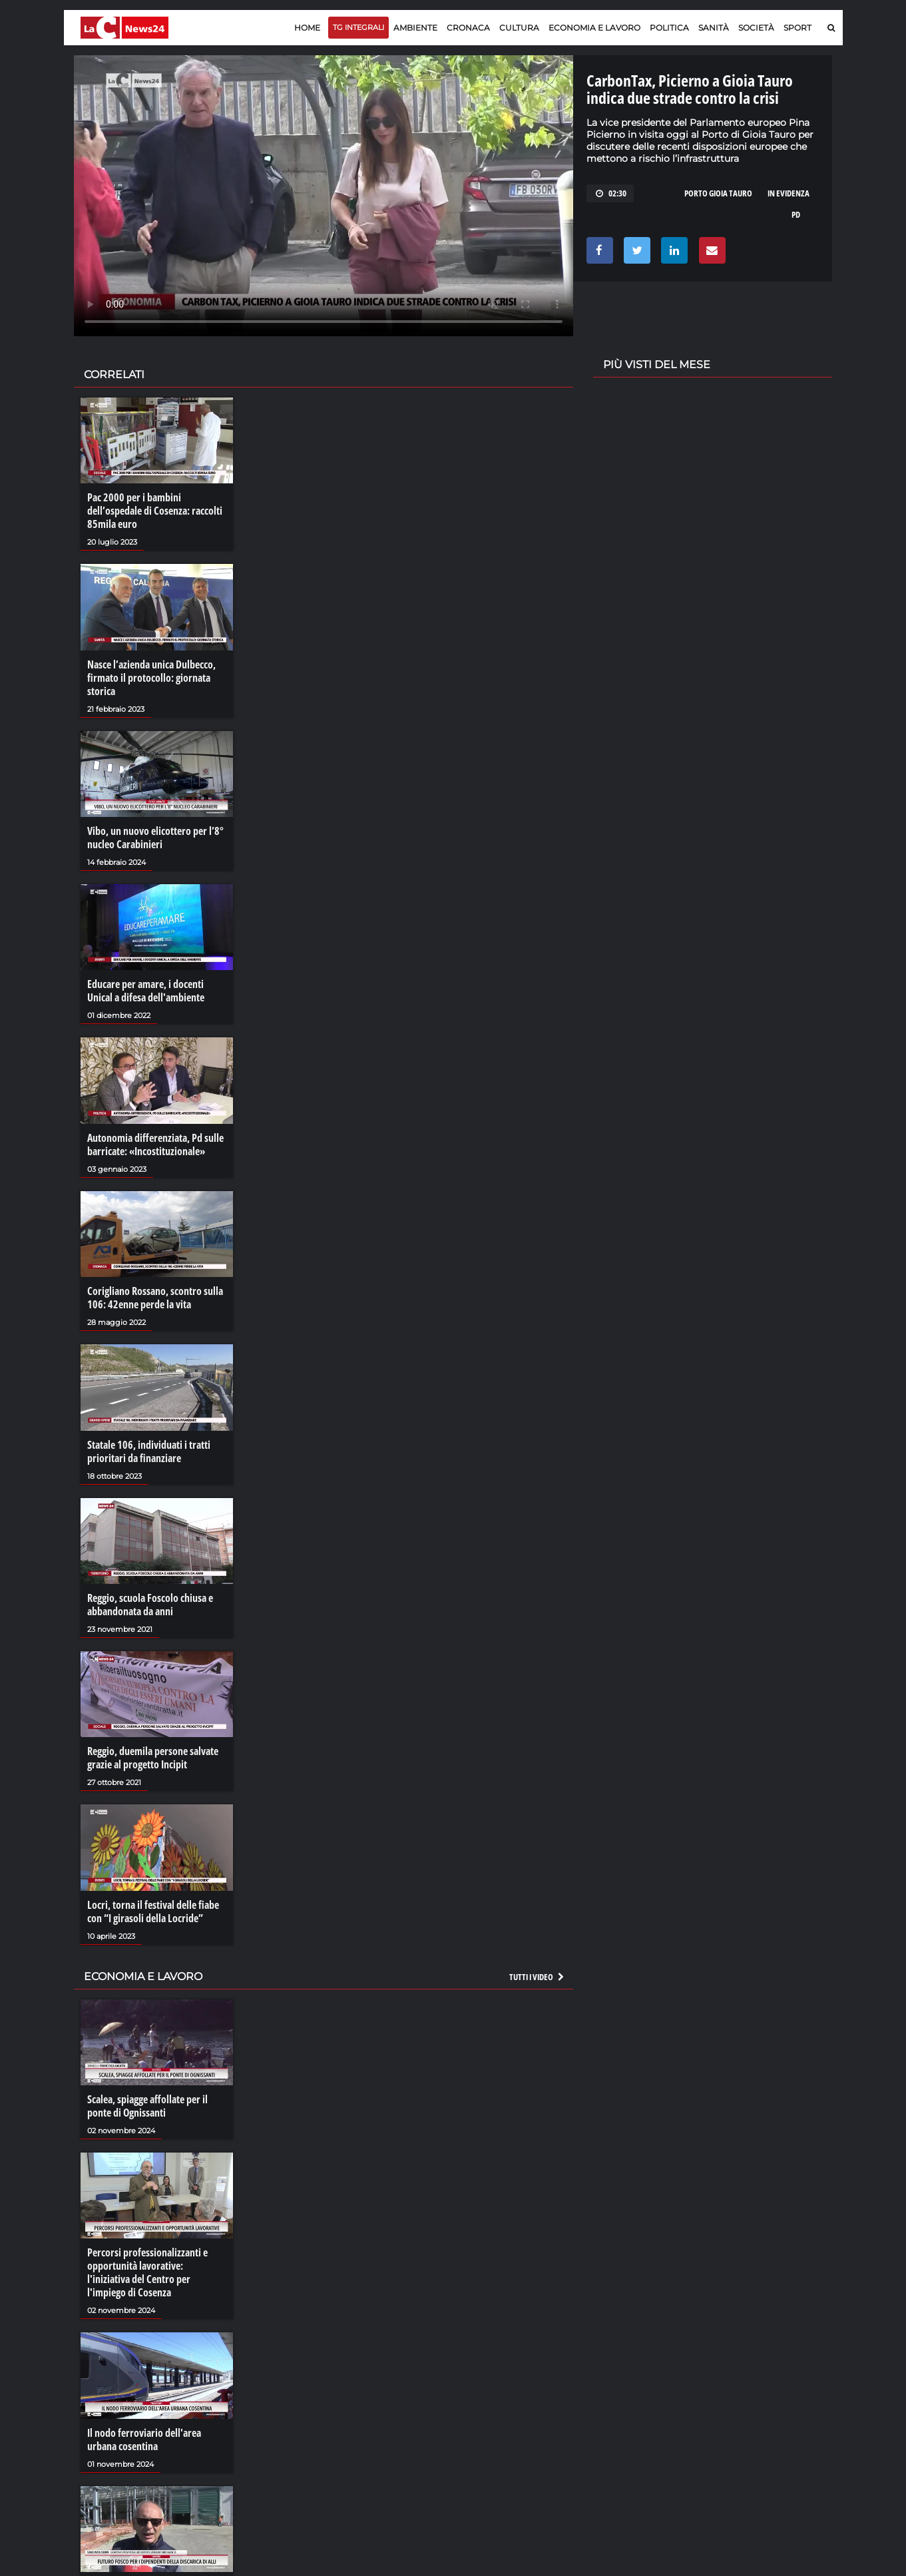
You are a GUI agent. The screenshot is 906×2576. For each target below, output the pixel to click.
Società (756, 28)
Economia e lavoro (594, 28)
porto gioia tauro (718, 193)
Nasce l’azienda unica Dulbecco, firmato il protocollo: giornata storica (151, 677)
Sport (797, 28)
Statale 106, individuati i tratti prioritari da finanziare (148, 1451)
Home (307, 28)
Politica (669, 28)
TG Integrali (358, 27)
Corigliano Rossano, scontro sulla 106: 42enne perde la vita (155, 1298)
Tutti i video (537, 1977)
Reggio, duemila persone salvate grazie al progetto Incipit (152, 1758)
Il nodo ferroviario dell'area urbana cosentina (144, 2439)
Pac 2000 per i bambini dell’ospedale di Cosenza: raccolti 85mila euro (154, 510)
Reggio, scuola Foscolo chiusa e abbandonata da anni (150, 1605)
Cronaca (468, 28)
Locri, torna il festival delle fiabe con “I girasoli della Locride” (153, 1912)
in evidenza (788, 193)
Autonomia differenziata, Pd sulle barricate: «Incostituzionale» (155, 1145)
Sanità (713, 28)
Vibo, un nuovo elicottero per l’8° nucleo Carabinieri (155, 838)
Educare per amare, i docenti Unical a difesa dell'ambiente (145, 991)
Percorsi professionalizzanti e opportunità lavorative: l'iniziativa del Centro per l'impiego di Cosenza (147, 2272)
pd (796, 214)
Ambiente (415, 28)
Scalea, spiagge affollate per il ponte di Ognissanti (147, 2106)
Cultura (519, 28)
